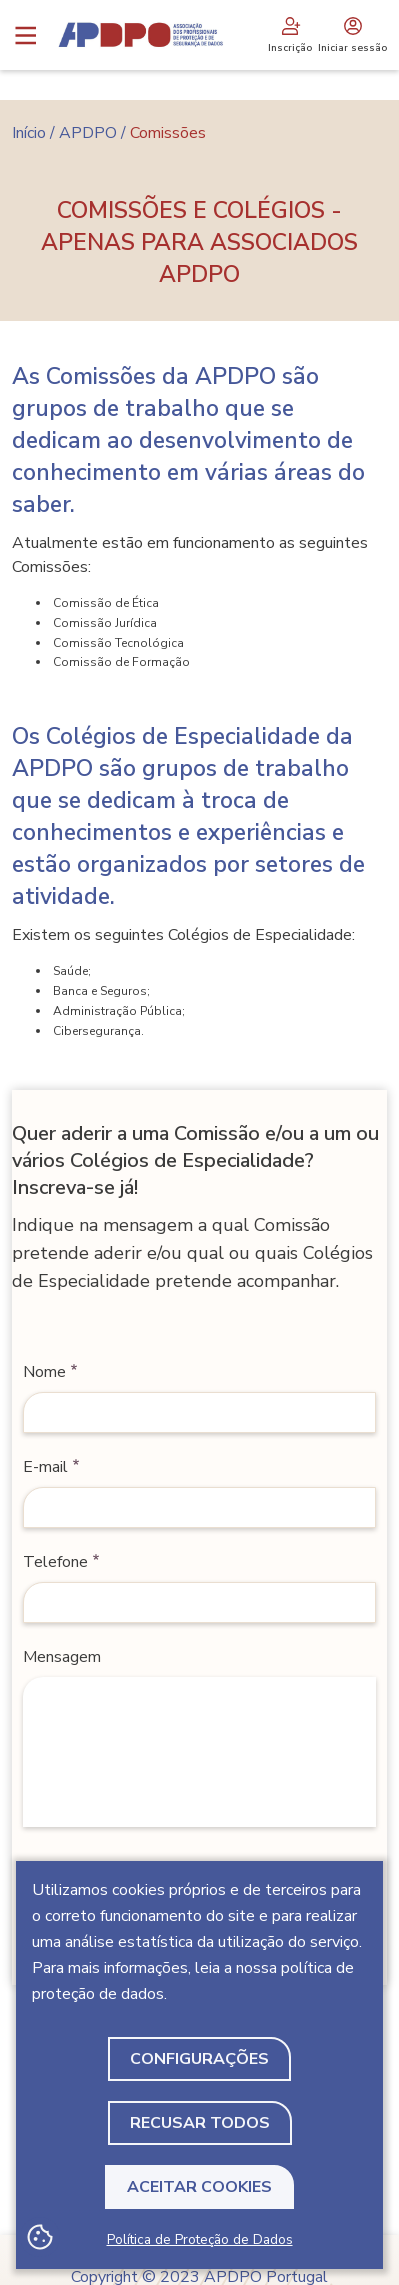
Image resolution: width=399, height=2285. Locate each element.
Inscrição (290, 35)
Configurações (199, 2059)
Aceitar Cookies (199, 2187)
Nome (44, 1372)
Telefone (55, 1562)
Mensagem (62, 1657)
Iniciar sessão (352, 35)
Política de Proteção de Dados (200, 2239)
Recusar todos (200, 2123)
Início (29, 133)
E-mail (45, 1467)
